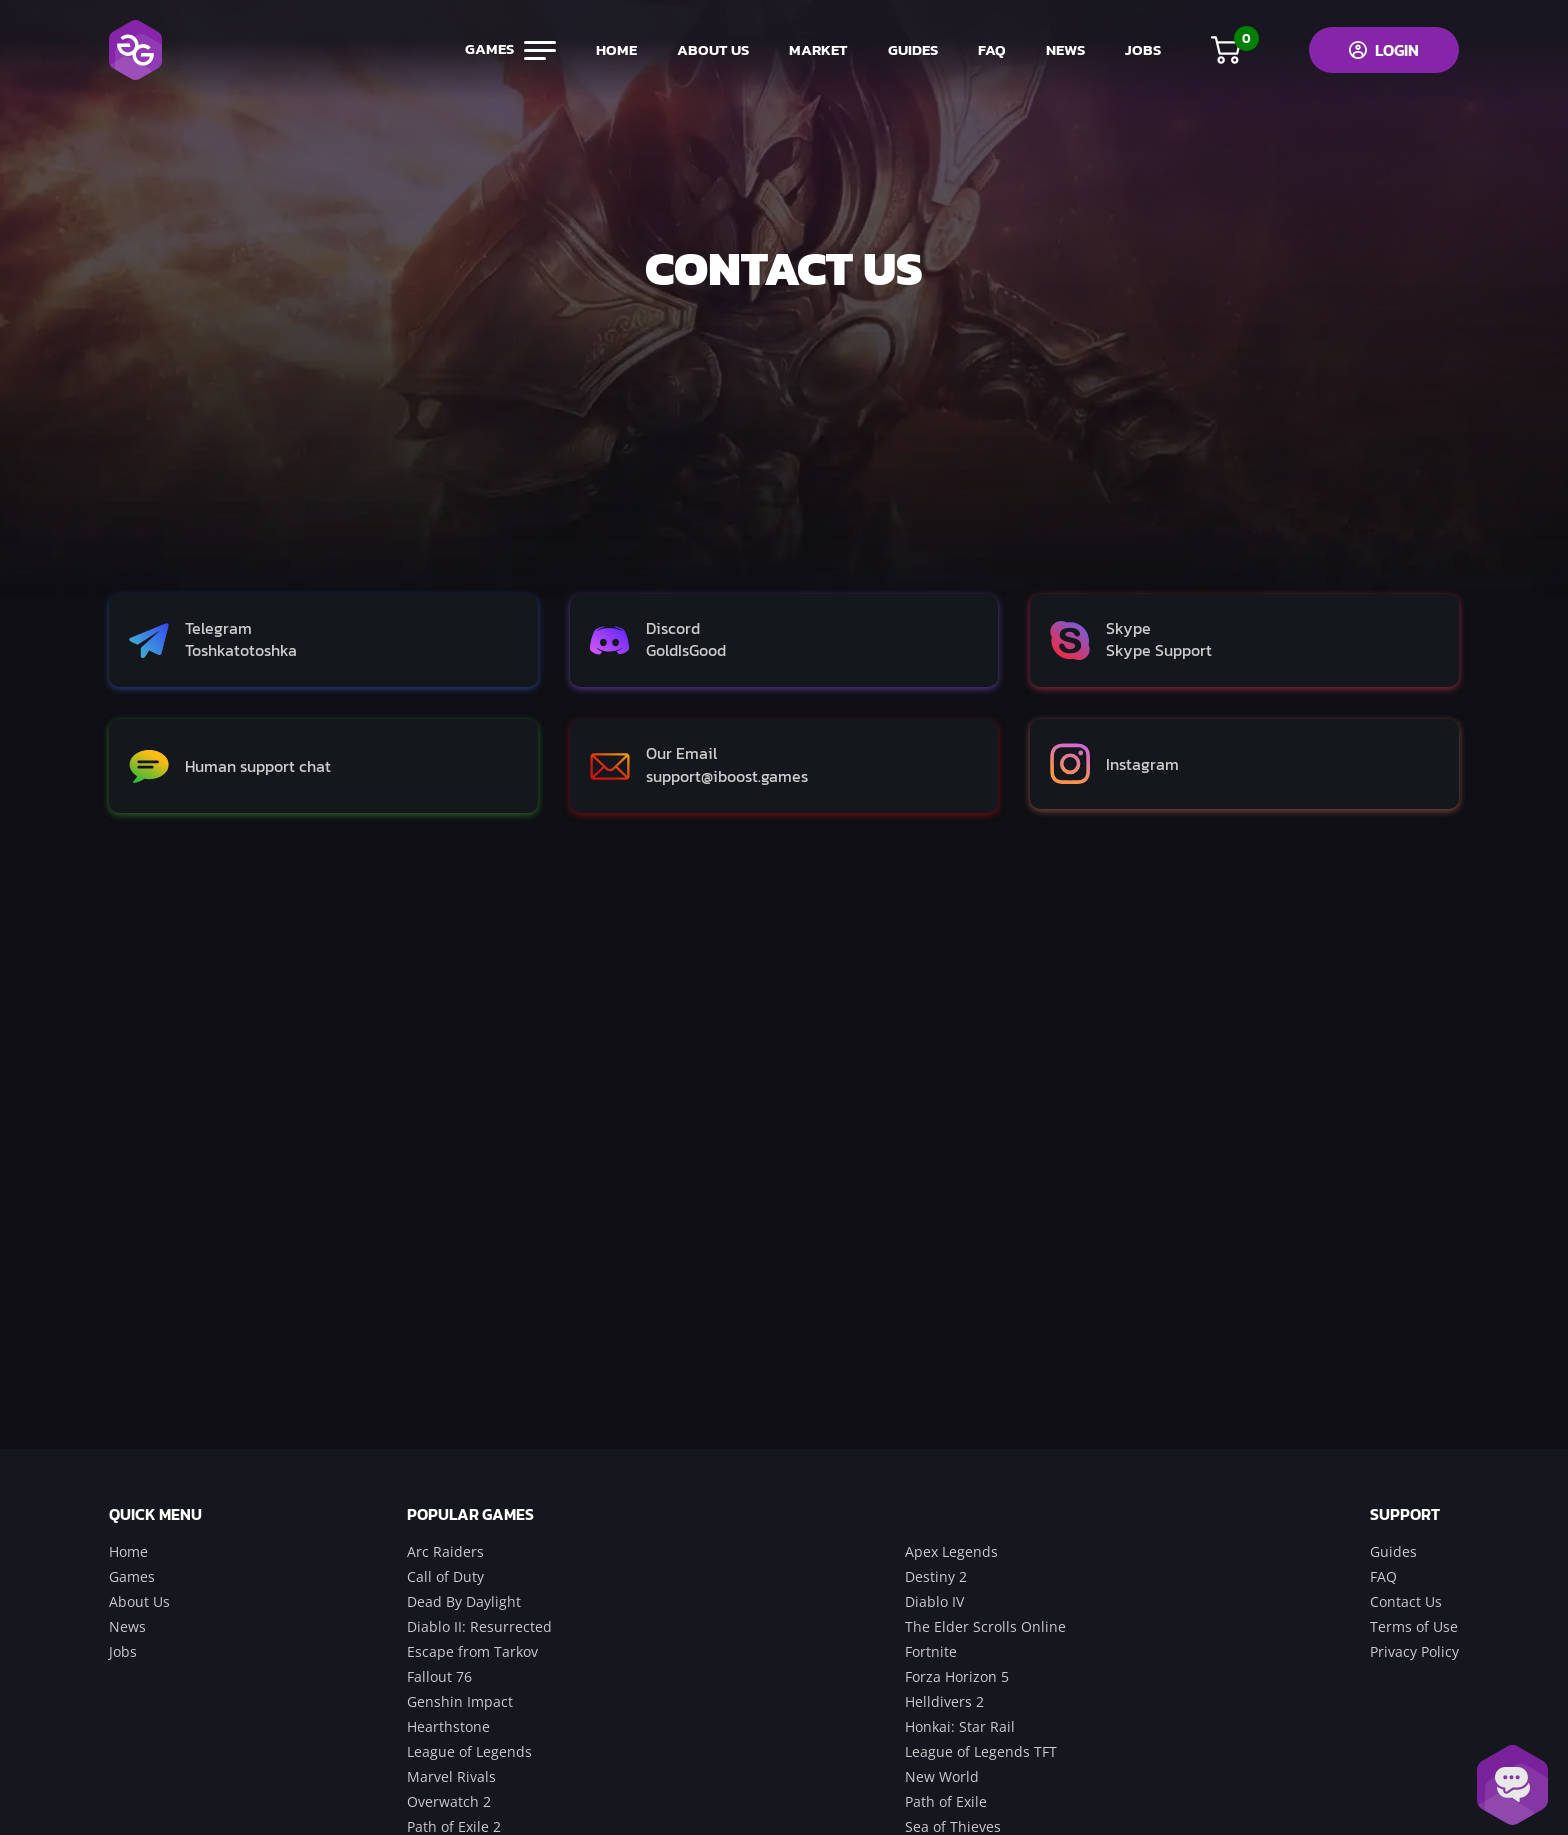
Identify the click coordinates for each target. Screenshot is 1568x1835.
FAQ (992, 50)
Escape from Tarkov (472, 1651)
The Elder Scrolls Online (985, 1626)
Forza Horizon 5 (957, 1676)
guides (913, 50)
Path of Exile (946, 1801)
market (818, 50)
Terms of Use (1414, 1626)
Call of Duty (445, 1576)
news (1065, 50)
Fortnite (931, 1651)
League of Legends (469, 1751)
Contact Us (1406, 1601)
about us (713, 50)
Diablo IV (934, 1601)
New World (942, 1776)
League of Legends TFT (981, 1751)
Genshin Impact (460, 1701)
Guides (1393, 1551)
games (510, 50)
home (616, 50)
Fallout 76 (439, 1676)
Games (132, 1576)
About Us (139, 1601)
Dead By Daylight (464, 1601)
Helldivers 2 (944, 1701)
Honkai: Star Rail (960, 1726)
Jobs (123, 1651)
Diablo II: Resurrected (479, 1626)
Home (128, 1551)
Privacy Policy (1414, 1651)
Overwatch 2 (449, 1801)
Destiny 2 (936, 1576)
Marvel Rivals (451, 1776)
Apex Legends (951, 1551)
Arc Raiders (445, 1551)
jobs (1143, 50)
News (127, 1626)
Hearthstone (448, 1726)
